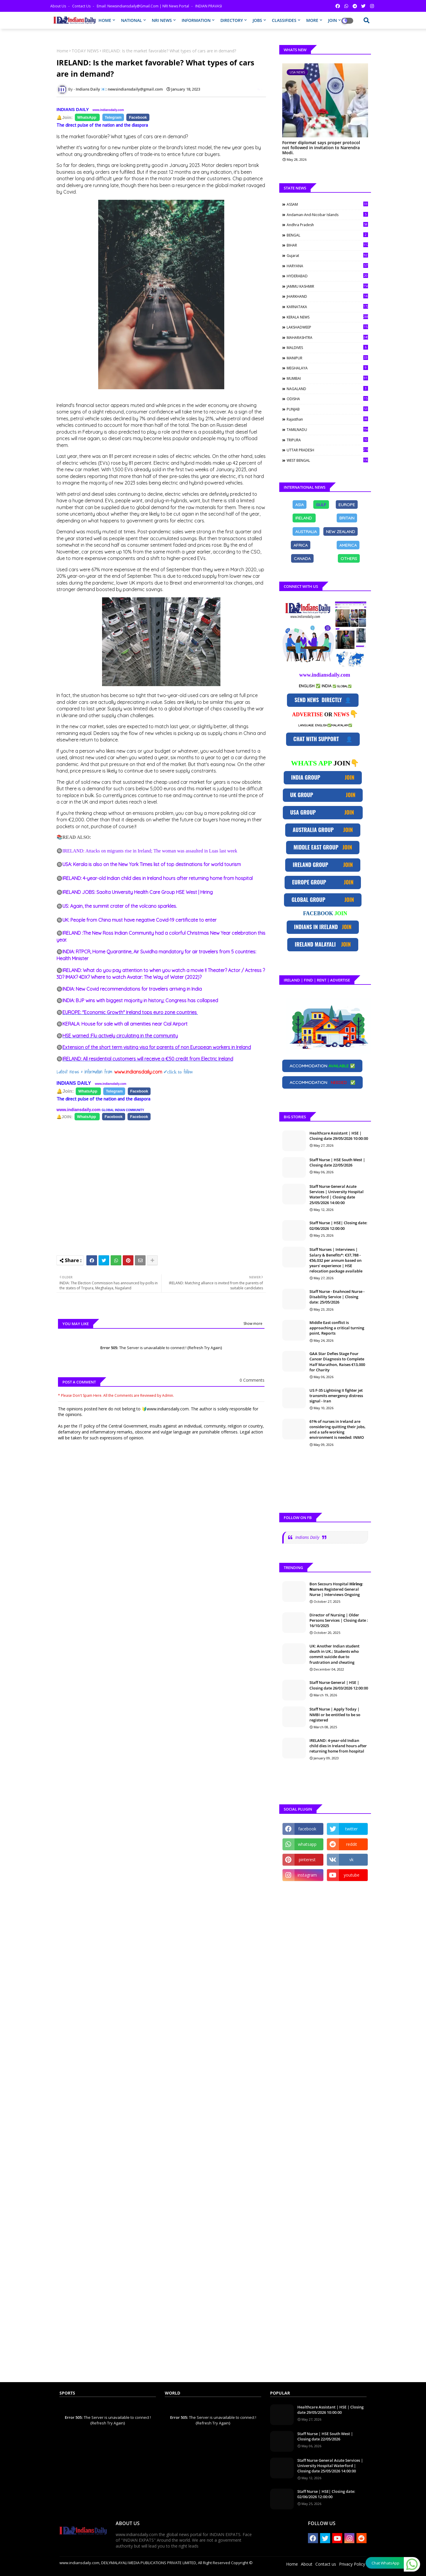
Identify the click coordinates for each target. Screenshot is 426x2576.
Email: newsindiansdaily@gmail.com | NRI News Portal (143, 6)
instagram (307, 1875)
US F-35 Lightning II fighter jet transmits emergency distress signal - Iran (336, 1396)
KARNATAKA (327, 306)
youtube (351, 1875)
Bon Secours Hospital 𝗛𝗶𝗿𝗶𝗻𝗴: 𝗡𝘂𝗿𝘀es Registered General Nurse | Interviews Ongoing (336, 1589)
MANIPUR (327, 358)
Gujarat (327, 255)
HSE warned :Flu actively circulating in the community (120, 1036)
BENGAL (327, 235)
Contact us (81, 6)
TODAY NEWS (85, 51)
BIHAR (327, 245)
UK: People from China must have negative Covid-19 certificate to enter (139, 920)
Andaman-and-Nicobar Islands (327, 214)
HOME (105, 20)
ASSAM (327, 204)
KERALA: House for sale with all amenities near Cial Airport (125, 1024)
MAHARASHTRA (327, 337)
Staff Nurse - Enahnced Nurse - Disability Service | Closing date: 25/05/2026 (336, 1297)
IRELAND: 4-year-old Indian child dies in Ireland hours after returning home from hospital (157, 878)
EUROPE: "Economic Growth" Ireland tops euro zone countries (130, 1012)
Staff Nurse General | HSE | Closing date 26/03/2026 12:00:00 (338, 1685)
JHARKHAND (327, 296)
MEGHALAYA (327, 368)
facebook (307, 1829)
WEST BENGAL (327, 460)
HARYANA (327, 265)
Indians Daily (307, 1537)
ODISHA (327, 398)
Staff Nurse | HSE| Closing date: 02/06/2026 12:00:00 (338, 1225)
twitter (351, 1829)
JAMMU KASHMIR (327, 286)
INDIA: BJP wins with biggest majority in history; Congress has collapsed (140, 1000)
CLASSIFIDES (284, 20)
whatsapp (307, 1844)
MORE (312, 20)
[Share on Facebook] (87, 117)
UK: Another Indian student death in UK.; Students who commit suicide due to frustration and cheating (334, 1654)
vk (351, 1859)
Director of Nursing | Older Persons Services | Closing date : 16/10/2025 (338, 1620)
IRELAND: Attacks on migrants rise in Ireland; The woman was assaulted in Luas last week (149, 850)
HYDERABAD (327, 276)
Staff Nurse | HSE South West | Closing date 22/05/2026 (337, 1162)
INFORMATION (196, 20)
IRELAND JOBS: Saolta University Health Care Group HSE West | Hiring (137, 892)
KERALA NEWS (327, 317)
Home (62, 51)
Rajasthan (327, 419)
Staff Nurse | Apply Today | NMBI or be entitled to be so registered (334, 1714)
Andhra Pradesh (327, 224)
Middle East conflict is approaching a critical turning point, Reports (336, 1328)
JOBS (257, 20)
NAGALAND (327, 388)
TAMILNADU (327, 429)
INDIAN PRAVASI (208, 6)
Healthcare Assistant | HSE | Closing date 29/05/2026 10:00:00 (338, 1135)
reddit (351, 1844)
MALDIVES (327, 347)
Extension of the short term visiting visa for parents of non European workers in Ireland (156, 1047)
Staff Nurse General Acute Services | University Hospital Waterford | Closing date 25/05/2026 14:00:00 (336, 1194)
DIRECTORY (231, 20)
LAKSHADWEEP (327, 327)
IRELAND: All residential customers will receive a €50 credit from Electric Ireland (147, 1059)
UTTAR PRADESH (327, 450)
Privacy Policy (352, 2564)
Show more (252, 1323)
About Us (58, 6)
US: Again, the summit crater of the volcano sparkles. (119, 906)
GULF (321, 504)
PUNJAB (327, 409)
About (306, 2564)
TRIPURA (327, 440)
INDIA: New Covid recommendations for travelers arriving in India (132, 989)
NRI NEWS (162, 20)
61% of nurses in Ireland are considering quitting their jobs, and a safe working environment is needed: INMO (337, 1429)
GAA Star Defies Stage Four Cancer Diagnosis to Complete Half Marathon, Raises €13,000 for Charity (337, 1362)
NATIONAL (131, 20)
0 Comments (252, 1380)
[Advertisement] (164, 1184)
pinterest (307, 1859)
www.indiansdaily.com (108, 110)
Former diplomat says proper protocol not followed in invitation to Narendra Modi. (321, 147)
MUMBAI (327, 378)
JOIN (332, 20)
